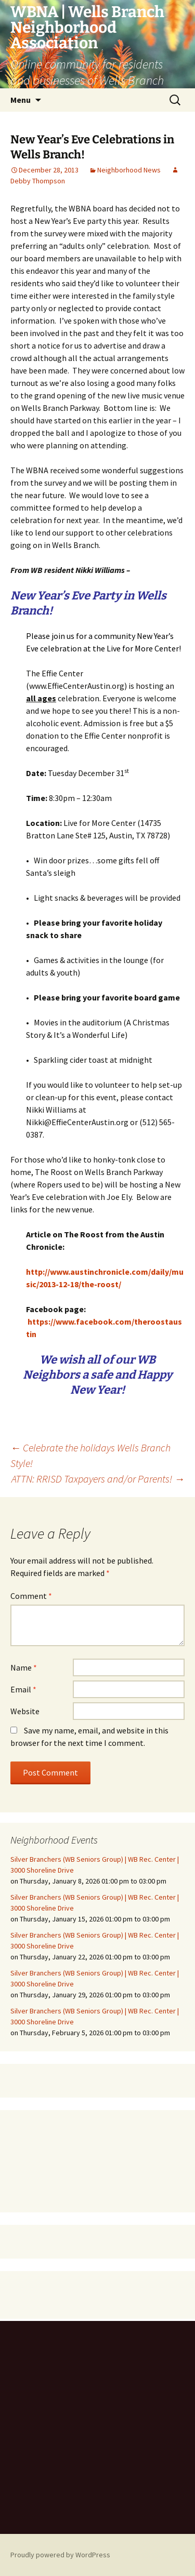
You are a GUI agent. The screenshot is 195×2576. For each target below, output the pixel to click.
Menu (20, 100)
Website (25, 1711)
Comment (31, 1596)
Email (23, 1689)
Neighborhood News (129, 170)
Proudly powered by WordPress (60, 2554)
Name (23, 1667)
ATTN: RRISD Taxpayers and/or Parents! (98, 1478)
